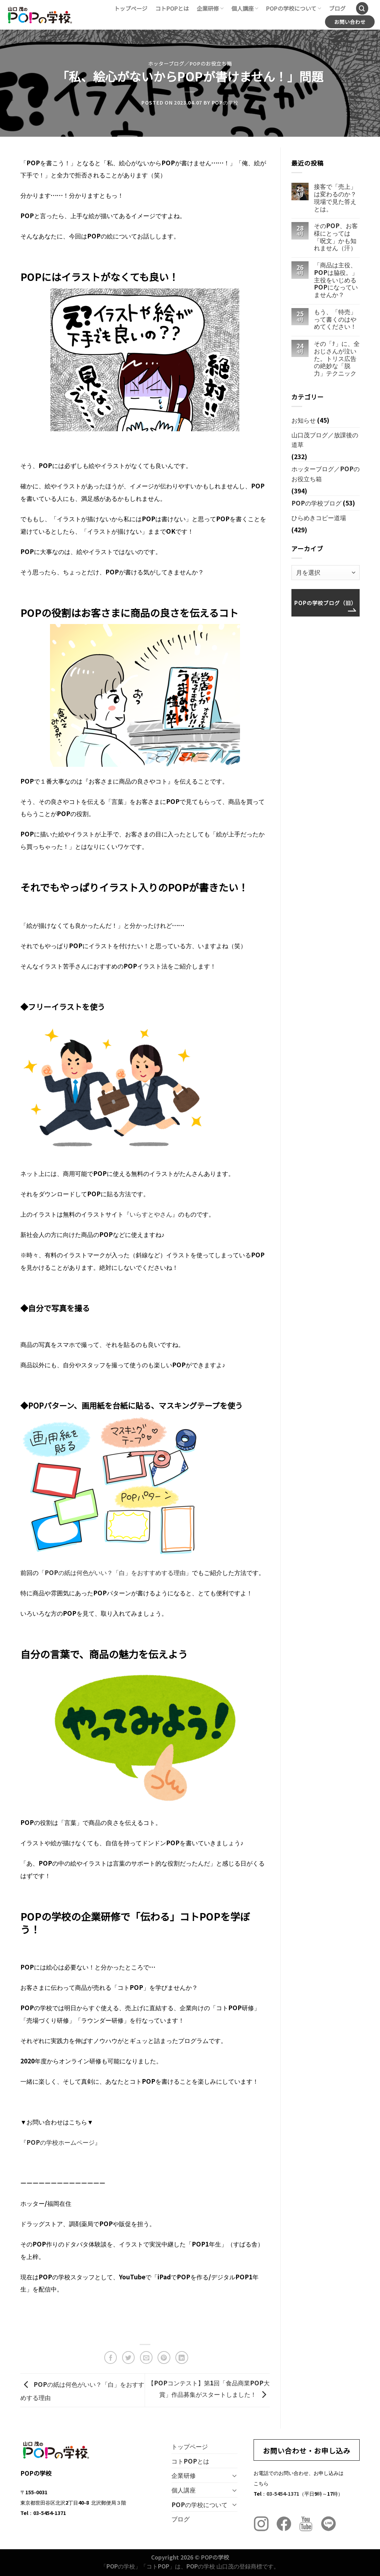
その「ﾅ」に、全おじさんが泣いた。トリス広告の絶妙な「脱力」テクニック (337, 358)
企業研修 (210, 8)
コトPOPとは (172, 8)
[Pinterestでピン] (164, 2357)
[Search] (362, 8)
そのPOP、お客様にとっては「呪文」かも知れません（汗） (336, 237)
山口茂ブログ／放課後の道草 (324, 439)
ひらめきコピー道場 (318, 517)
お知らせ (303, 420)
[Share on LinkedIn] (181, 2357)
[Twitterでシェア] (128, 2357)
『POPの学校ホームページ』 (60, 2142)
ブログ (337, 8)
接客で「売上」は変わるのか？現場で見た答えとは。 (335, 197)
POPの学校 (225, 102)
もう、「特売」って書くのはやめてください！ (335, 319)
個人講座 (244, 8)
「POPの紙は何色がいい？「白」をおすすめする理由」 (115, 1572)
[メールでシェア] (146, 2357)
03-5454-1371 (282, 2493)
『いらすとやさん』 (151, 1213)
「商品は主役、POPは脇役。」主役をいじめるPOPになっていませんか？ (336, 279)
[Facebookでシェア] (110, 2357)
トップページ (131, 8)
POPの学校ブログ (316, 502)
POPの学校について (293, 8)
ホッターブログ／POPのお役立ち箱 (190, 63)
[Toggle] (235, 2475)
